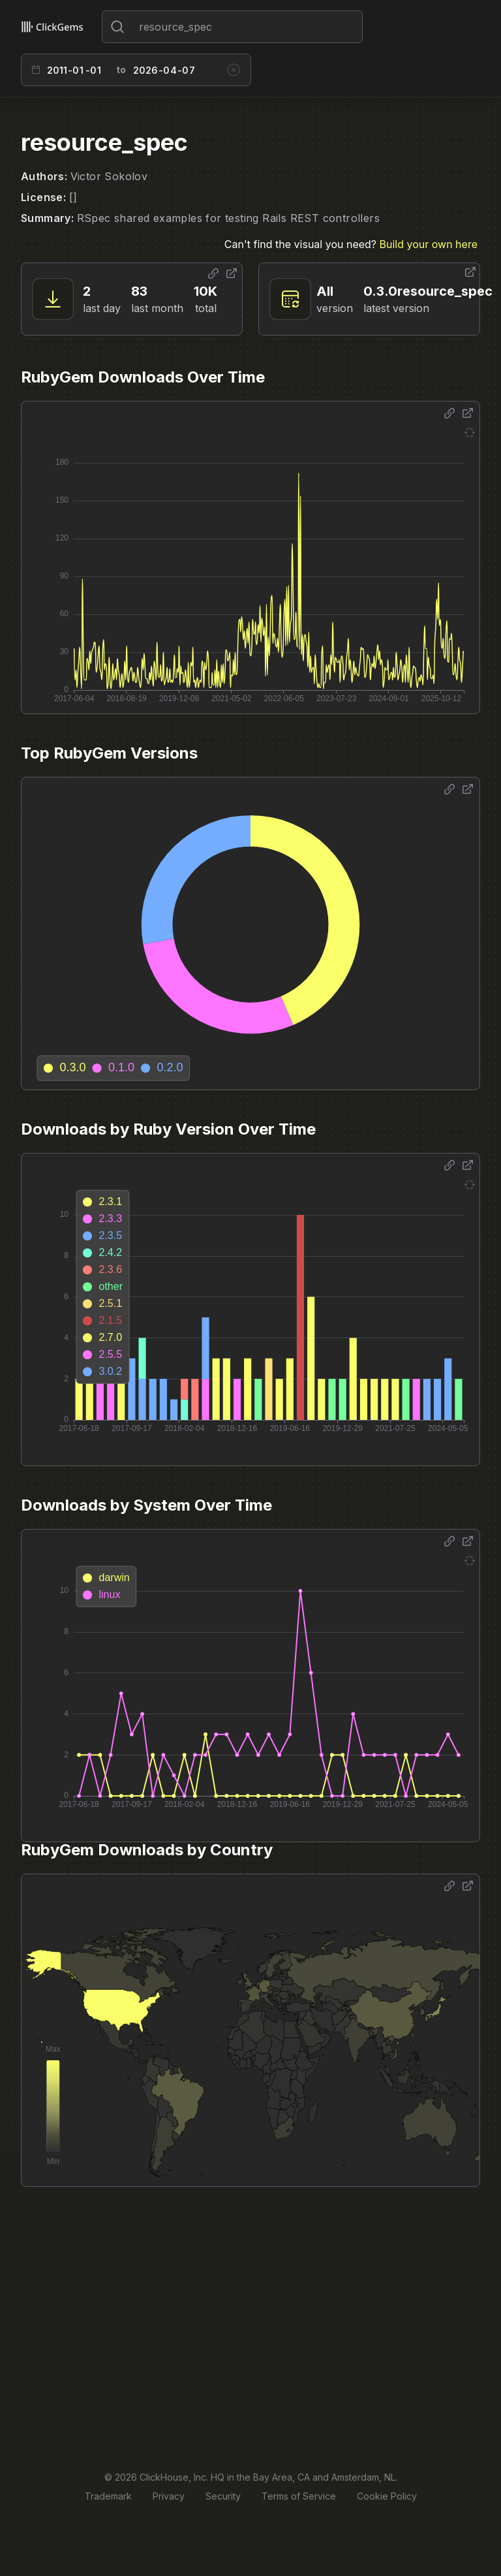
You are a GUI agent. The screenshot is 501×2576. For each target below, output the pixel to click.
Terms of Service (299, 2496)
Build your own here (429, 244)
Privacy (169, 2496)
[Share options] (213, 273)
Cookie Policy (387, 2496)
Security (223, 2496)
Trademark (108, 2496)
